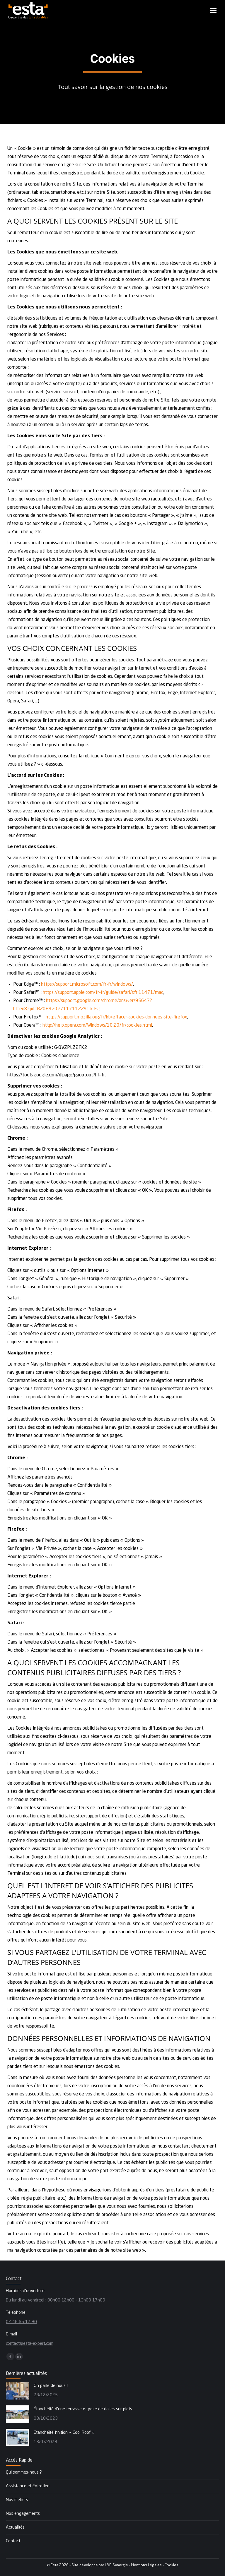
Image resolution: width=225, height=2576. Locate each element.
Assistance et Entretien (28, 2486)
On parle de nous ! (51, 2386)
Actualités (15, 2527)
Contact (13, 2541)
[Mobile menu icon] (213, 10)
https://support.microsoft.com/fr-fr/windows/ (87, 984)
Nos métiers (17, 2500)
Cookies (171, 2565)
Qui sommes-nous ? (24, 2472)
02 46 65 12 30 (21, 2322)
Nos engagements (23, 2514)
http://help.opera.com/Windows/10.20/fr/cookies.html (97, 1025)
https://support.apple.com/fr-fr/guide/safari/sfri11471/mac (103, 992)
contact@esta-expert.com (29, 2344)
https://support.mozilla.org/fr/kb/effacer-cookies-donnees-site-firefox (116, 1017)
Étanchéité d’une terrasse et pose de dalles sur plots (83, 2409)
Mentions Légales (146, 2565)
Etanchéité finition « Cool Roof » (64, 2433)
